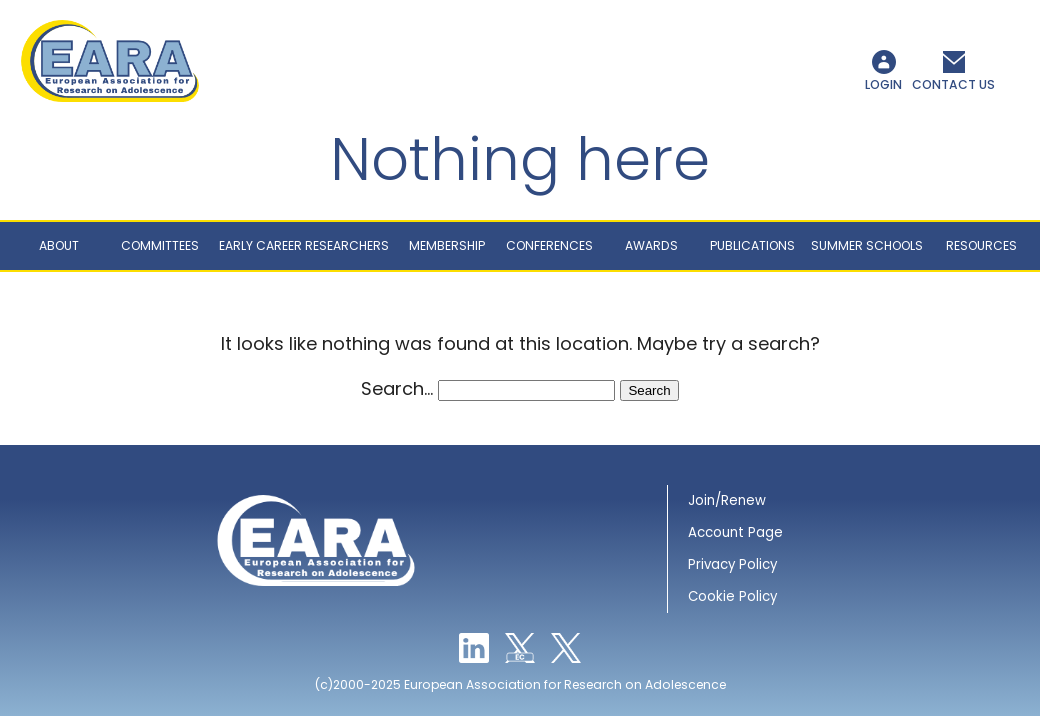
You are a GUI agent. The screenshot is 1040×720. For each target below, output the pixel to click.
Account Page (735, 532)
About (59, 245)
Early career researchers (304, 245)
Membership (447, 245)
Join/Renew (727, 500)
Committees (160, 245)
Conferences (549, 245)
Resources (981, 245)
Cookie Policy (732, 596)
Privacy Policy (732, 564)
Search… (397, 388)
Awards (651, 245)
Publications (752, 245)
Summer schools (867, 245)
